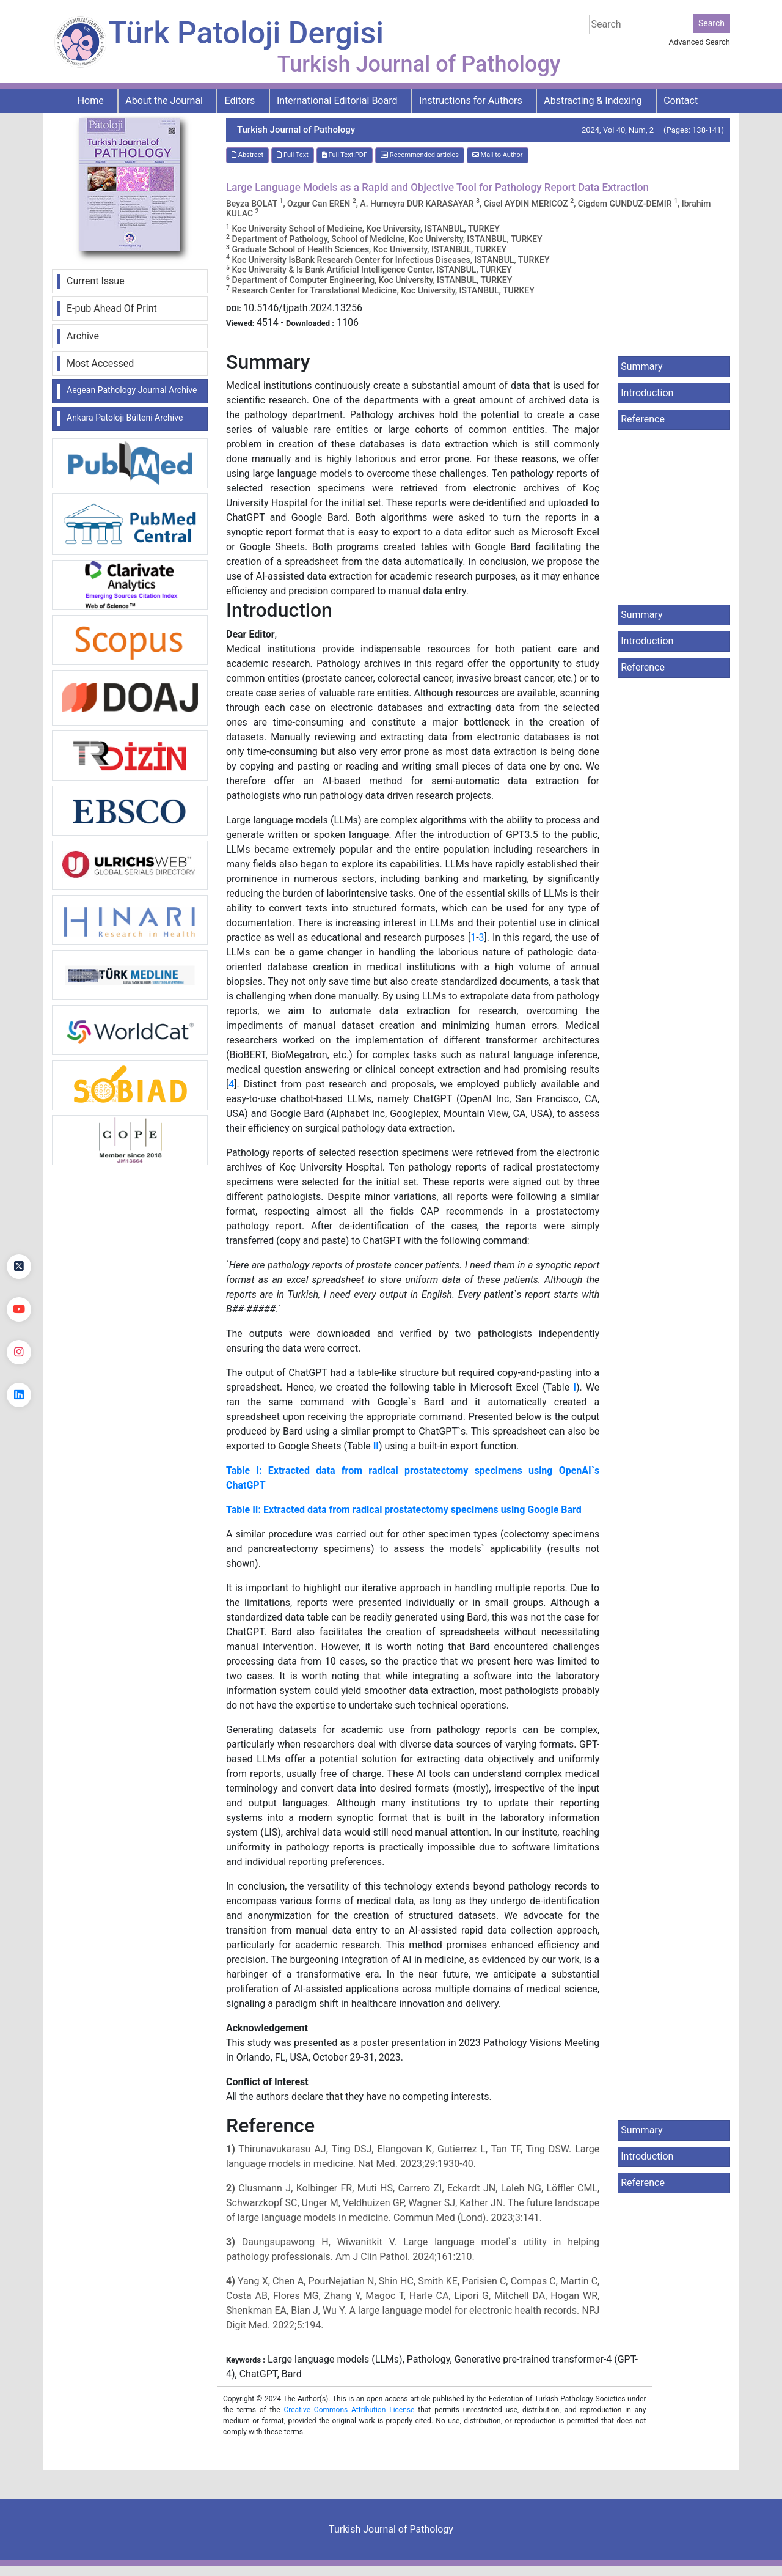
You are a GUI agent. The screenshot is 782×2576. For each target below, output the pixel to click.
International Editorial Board (337, 100)
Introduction (647, 393)
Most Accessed (100, 363)
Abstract (247, 155)
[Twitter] (19, 1266)
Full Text (293, 155)
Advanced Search (699, 41)
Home (91, 100)
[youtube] (19, 1309)
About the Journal (164, 100)
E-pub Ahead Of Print (112, 308)
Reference (643, 419)
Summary (641, 366)
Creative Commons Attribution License (348, 2409)
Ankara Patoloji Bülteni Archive (125, 417)
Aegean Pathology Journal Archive (132, 390)
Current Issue (96, 281)
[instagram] (19, 1352)
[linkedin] (19, 1395)
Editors (240, 100)
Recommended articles (420, 155)
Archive (83, 336)
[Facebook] (19, 1224)
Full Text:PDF (344, 155)
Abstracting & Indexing (592, 100)
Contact (680, 100)
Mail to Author (497, 155)
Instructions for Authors (470, 100)
